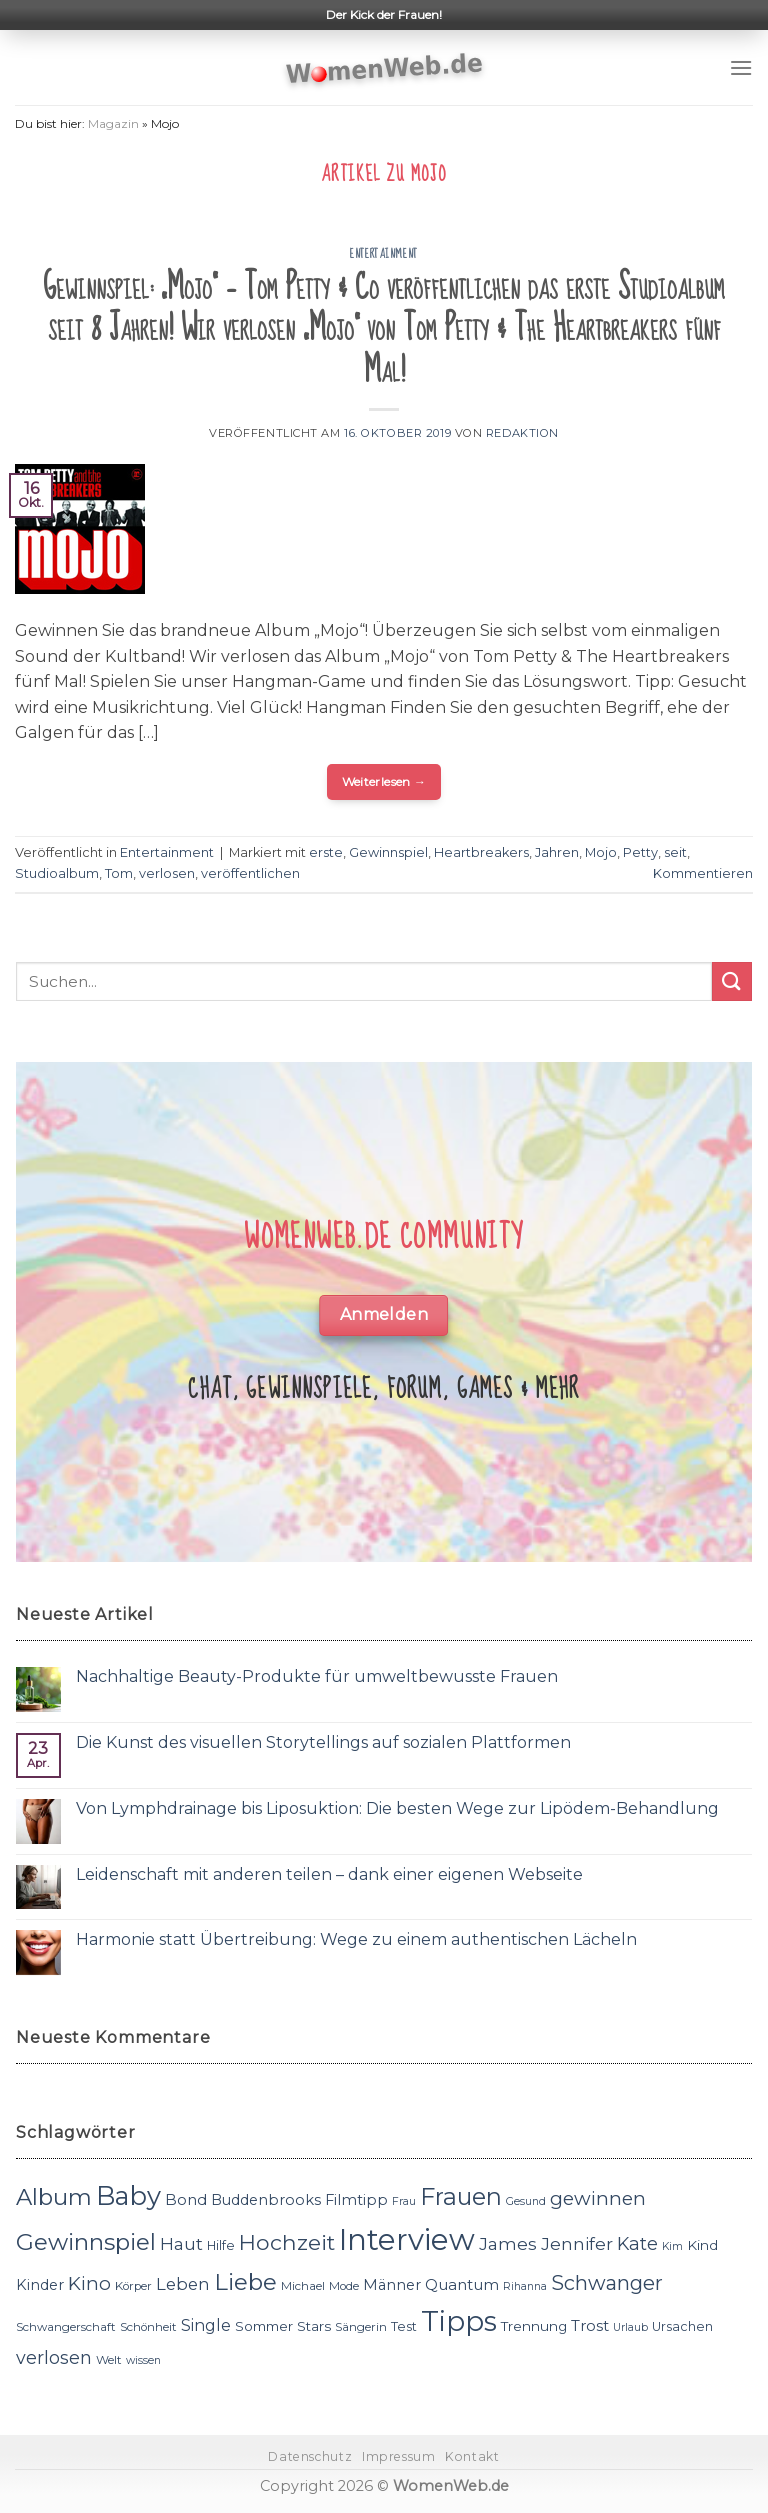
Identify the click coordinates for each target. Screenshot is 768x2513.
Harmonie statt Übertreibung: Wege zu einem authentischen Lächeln (356, 1939)
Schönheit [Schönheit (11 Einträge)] (148, 2327)
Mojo (601, 852)
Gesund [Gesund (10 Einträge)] (526, 2201)
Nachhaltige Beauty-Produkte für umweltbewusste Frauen (317, 1676)
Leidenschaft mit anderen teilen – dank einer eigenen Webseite (329, 1874)
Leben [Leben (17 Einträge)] (183, 2284)
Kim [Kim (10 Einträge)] (672, 2246)
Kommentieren (703, 873)
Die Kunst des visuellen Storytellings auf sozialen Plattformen (323, 1742)
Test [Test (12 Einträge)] (404, 2326)
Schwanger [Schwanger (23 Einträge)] (607, 2283)
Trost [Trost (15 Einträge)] (590, 2325)
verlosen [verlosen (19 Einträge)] (54, 2357)
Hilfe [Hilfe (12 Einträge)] (221, 2245)
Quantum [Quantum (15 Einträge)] (462, 2284)
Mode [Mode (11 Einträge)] (344, 2286)
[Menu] (741, 67)
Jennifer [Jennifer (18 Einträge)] (577, 2243)
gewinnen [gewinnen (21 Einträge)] (598, 2198)
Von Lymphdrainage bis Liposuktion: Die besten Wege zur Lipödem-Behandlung (397, 1808)
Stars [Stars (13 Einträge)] (314, 2326)
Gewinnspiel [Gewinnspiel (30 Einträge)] (86, 2242)
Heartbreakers (481, 852)
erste (326, 852)
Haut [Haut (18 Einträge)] (181, 2243)
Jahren (557, 852)
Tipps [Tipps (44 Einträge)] (459, 2321)
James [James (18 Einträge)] (508, 2243)
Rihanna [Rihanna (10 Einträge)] (525, 2286)
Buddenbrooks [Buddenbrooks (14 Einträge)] (266, 2200)
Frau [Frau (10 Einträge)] (404, 2201)
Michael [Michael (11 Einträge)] (303, 2286)
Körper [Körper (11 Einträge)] (133, 2286)
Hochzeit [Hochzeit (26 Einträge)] (287, 2242)
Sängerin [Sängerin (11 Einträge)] (361, 2327)
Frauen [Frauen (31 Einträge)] (461, 2196)
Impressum (399, 2456)
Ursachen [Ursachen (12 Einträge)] (682, 2326)
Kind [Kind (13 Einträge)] (702, 2245)
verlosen (167, 873)
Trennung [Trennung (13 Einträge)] (534, 2326)
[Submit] (732, 981)
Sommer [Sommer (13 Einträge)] (264, 2326)
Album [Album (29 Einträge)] (54, 2197)
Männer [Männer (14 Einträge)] (392, 2285)
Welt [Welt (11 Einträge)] (109, 2360)
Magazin (113, 123)
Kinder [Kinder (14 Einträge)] (40, 2285)
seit (675, 852)
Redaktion (522, 433)
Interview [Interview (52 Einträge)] (407, 2239)
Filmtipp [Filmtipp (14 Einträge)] (356, 2200)
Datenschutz (310, 2456)
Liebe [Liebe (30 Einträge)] (245, 2282)
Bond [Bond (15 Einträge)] (186, 2199)
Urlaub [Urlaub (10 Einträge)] (630, 2327)
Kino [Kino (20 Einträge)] (89, 2283)
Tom (119, 873)
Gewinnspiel (388, 852)
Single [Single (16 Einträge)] (206, 2325)
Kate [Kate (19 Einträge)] (637, 2243)
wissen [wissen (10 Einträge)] (143, 2360)
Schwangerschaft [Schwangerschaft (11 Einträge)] (66, 2327)
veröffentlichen (250, 873)
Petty (640, 852)
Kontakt (472, 2456)
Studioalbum (57, 873)
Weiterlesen (384, 781)
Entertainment (383, 254)
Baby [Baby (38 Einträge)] (128, 2195)
